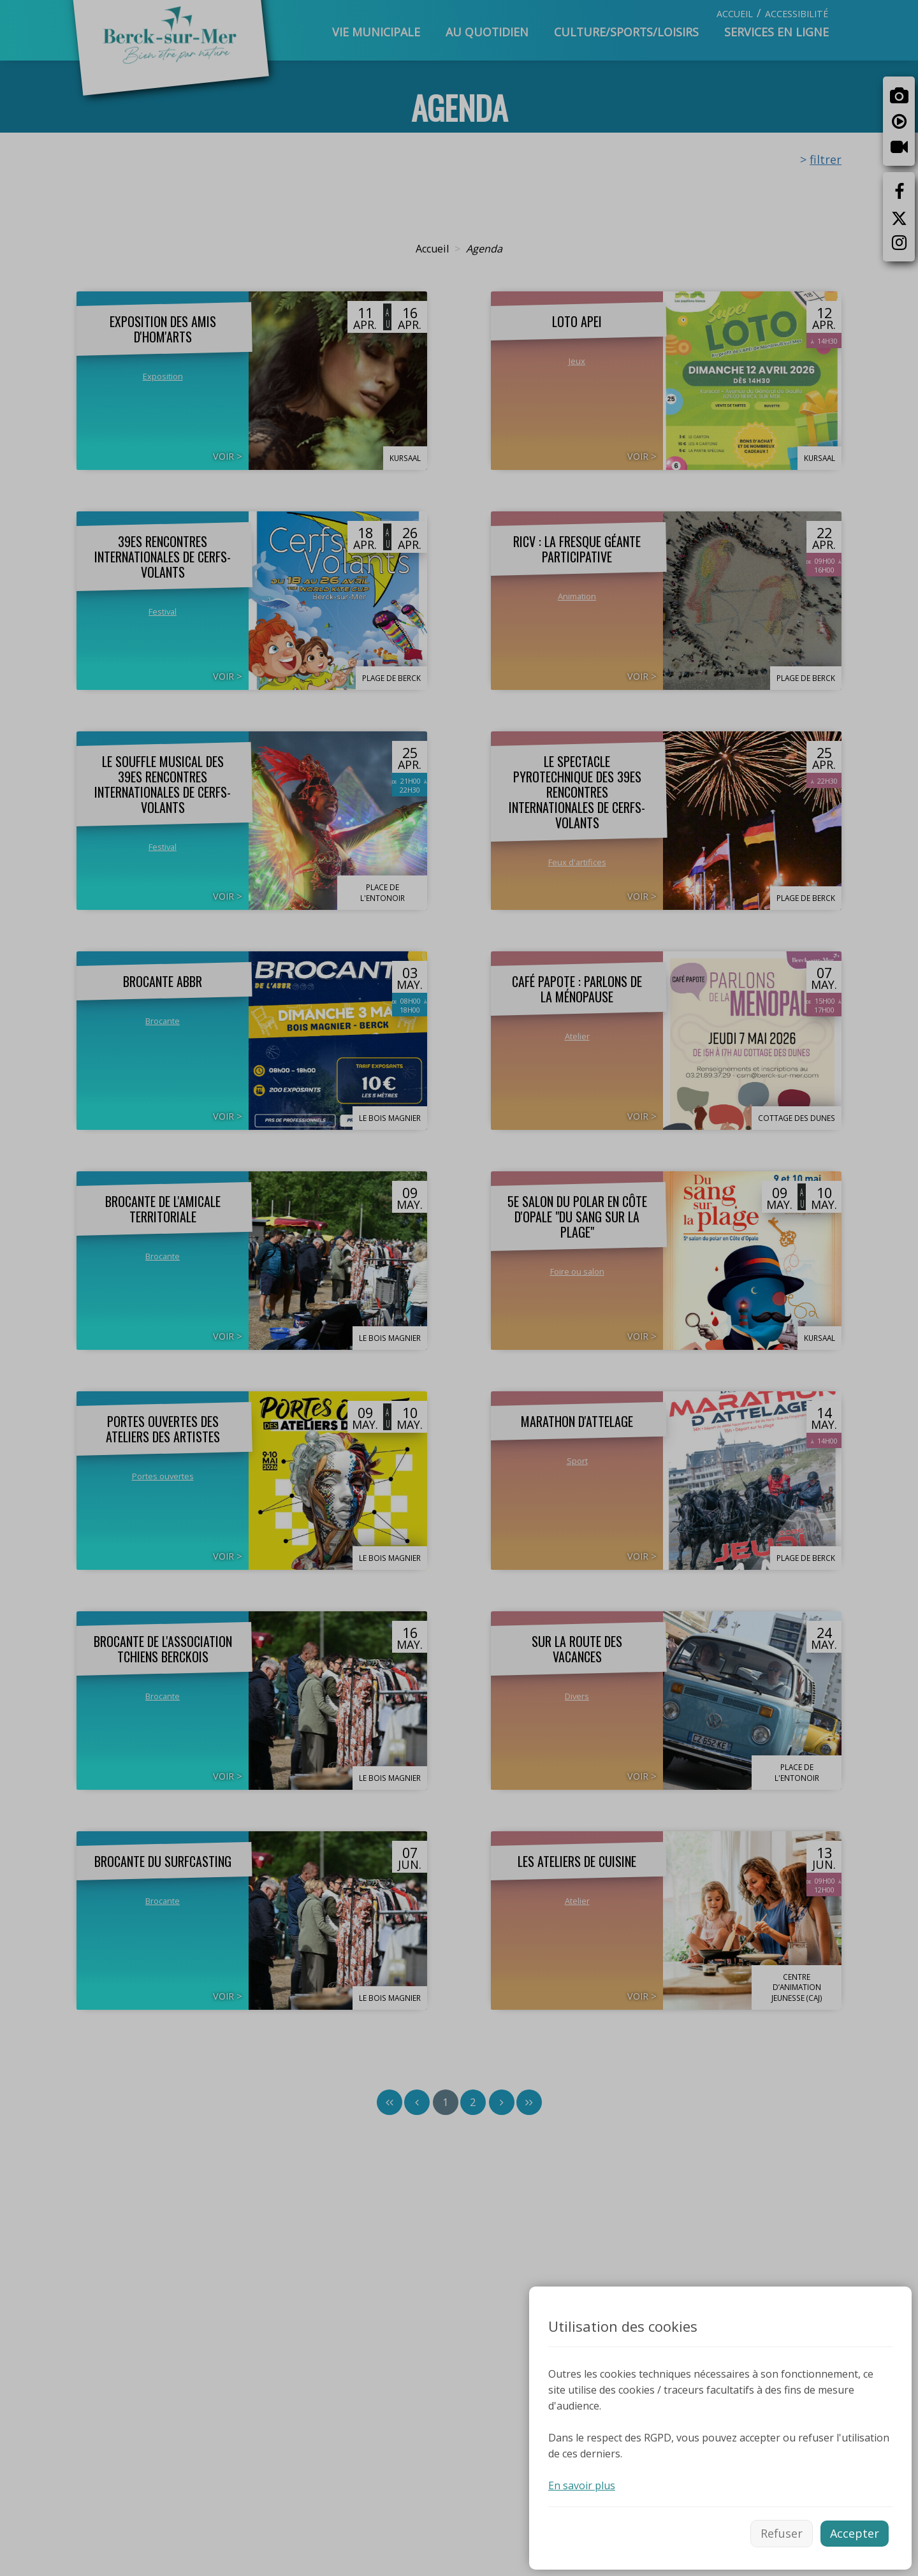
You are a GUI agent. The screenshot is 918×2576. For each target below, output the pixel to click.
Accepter (854, 2533)
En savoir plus (581, 2485)
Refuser (782, 2533)
